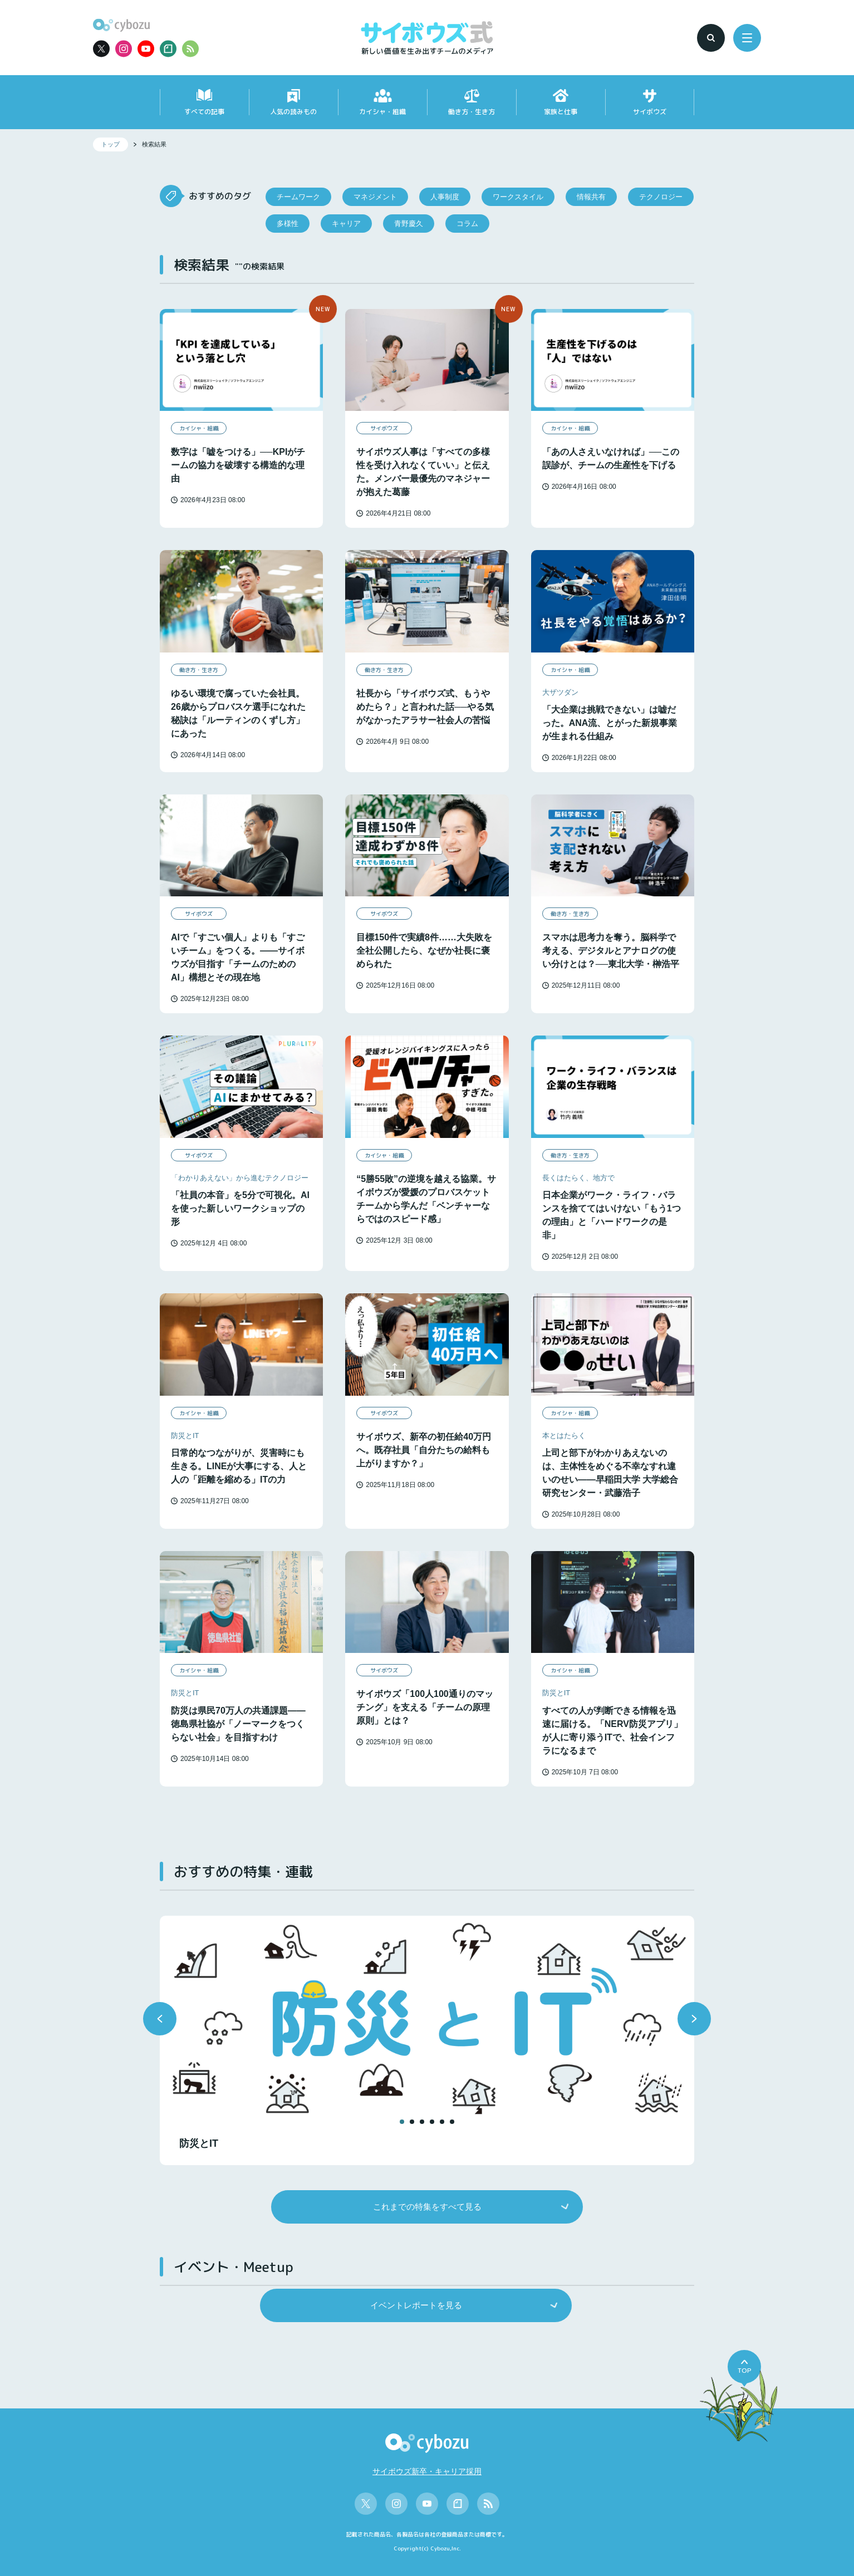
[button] (159, 2018)
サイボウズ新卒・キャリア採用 (427, 2471)
